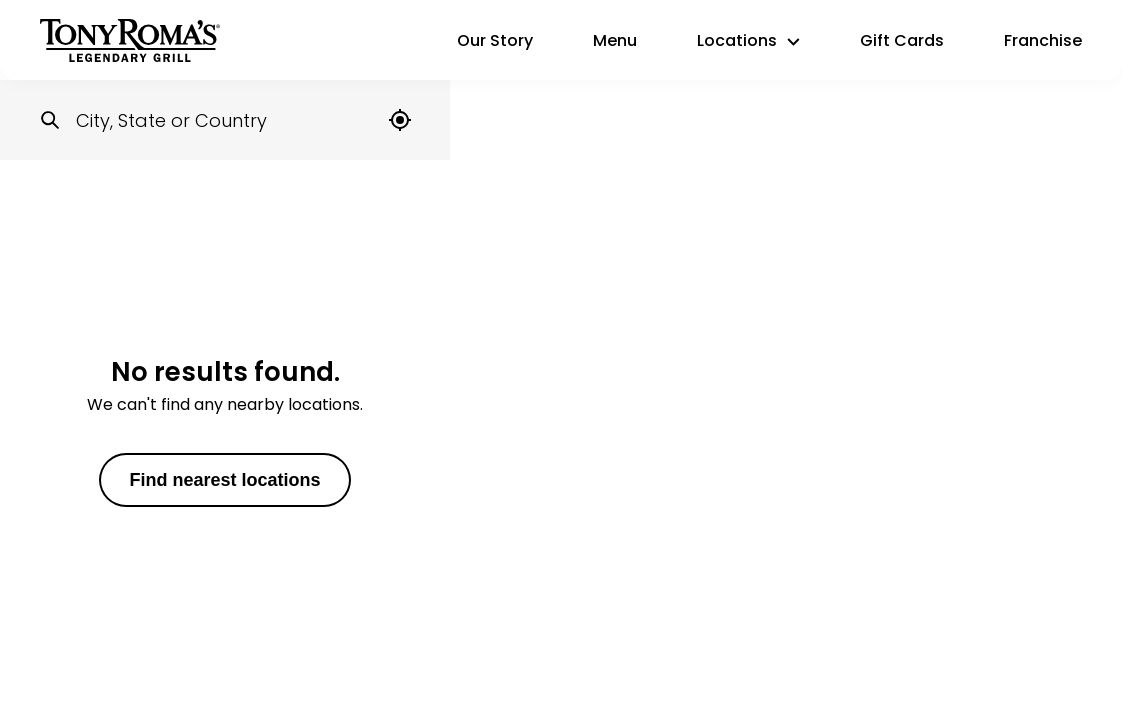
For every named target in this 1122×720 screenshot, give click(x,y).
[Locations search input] (225, 120)
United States (114, 202)
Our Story (495, 40)
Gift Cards (902, 40)
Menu (615, 40)
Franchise (1043, 40)
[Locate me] (400, 120)
